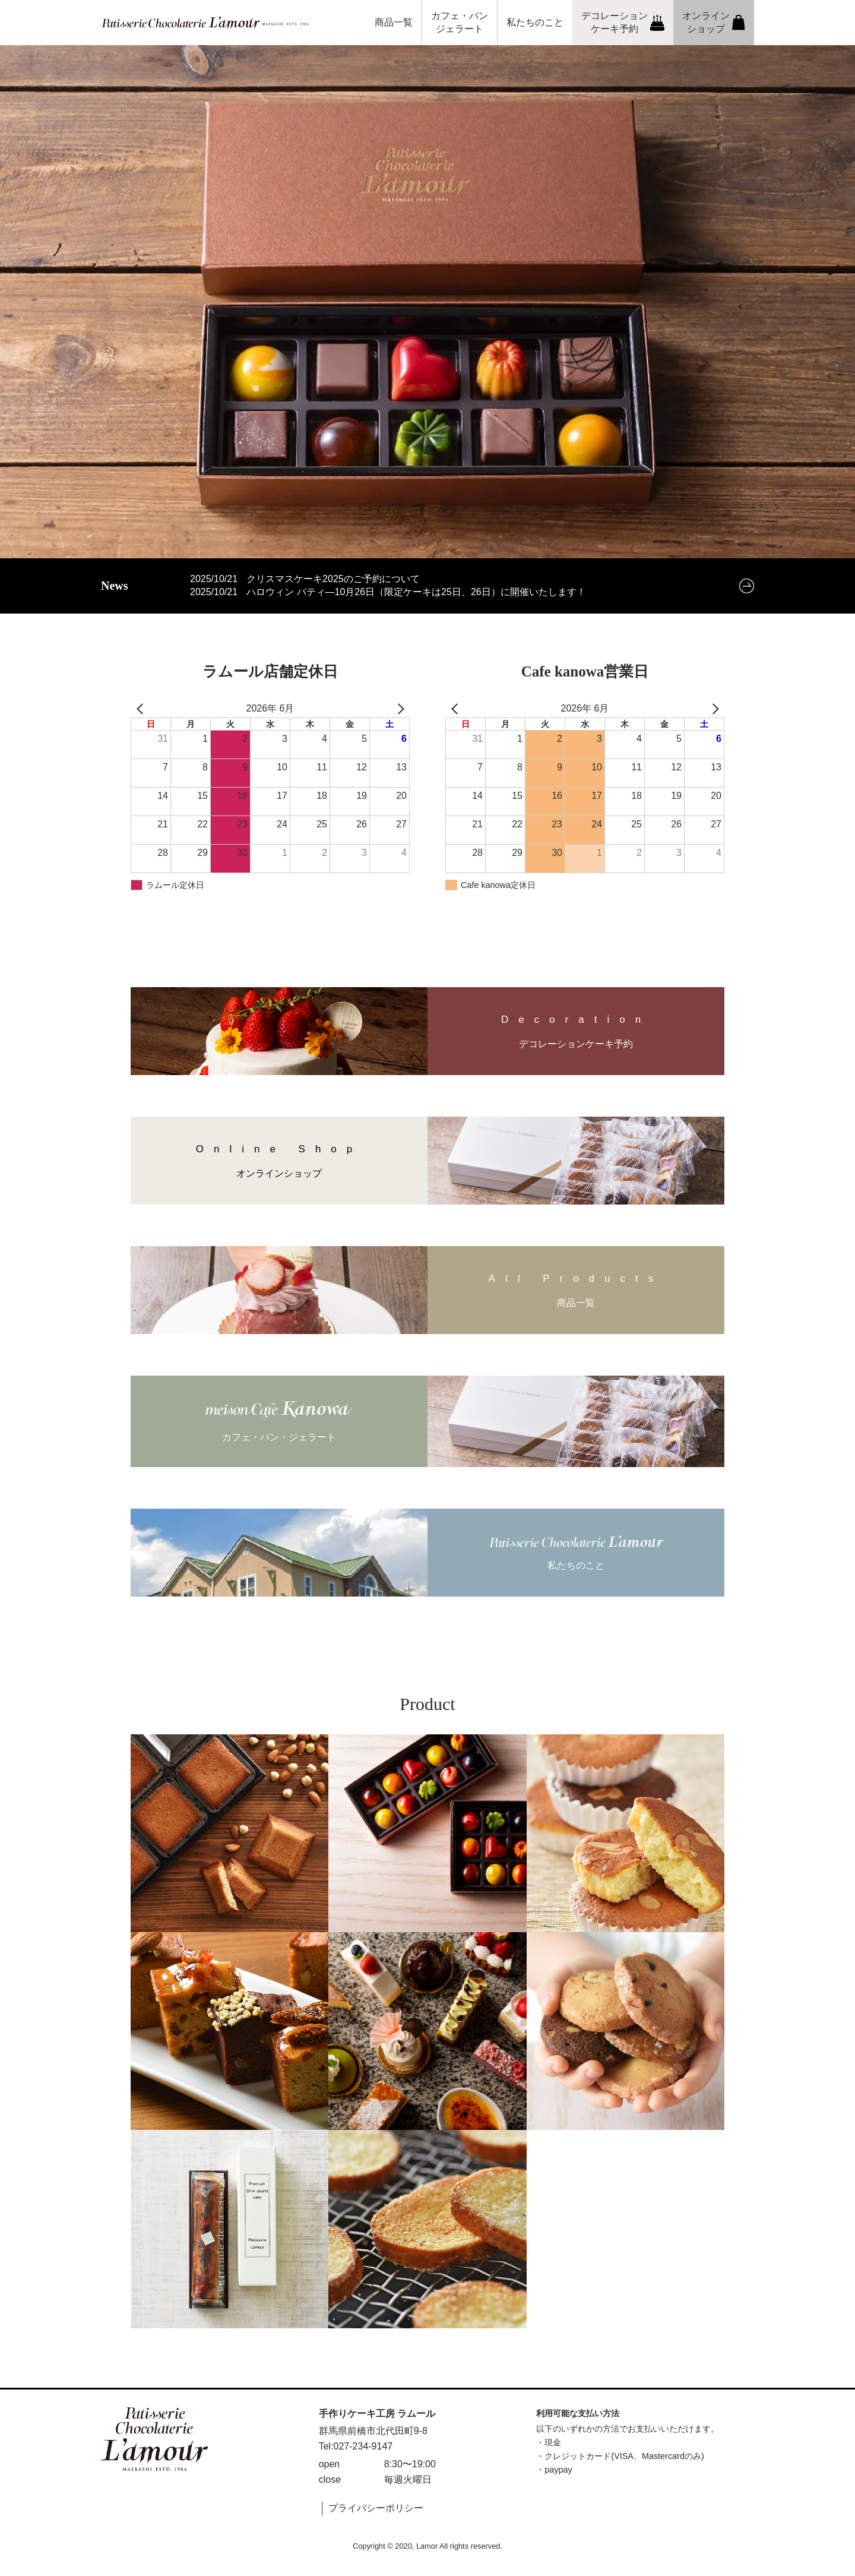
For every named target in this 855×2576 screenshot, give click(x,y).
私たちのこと (534, 22)
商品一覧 (394, 22)
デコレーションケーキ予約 (623, 22)
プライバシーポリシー (375, 2508)
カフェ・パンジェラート (459, 22)
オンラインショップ (713, 22)
